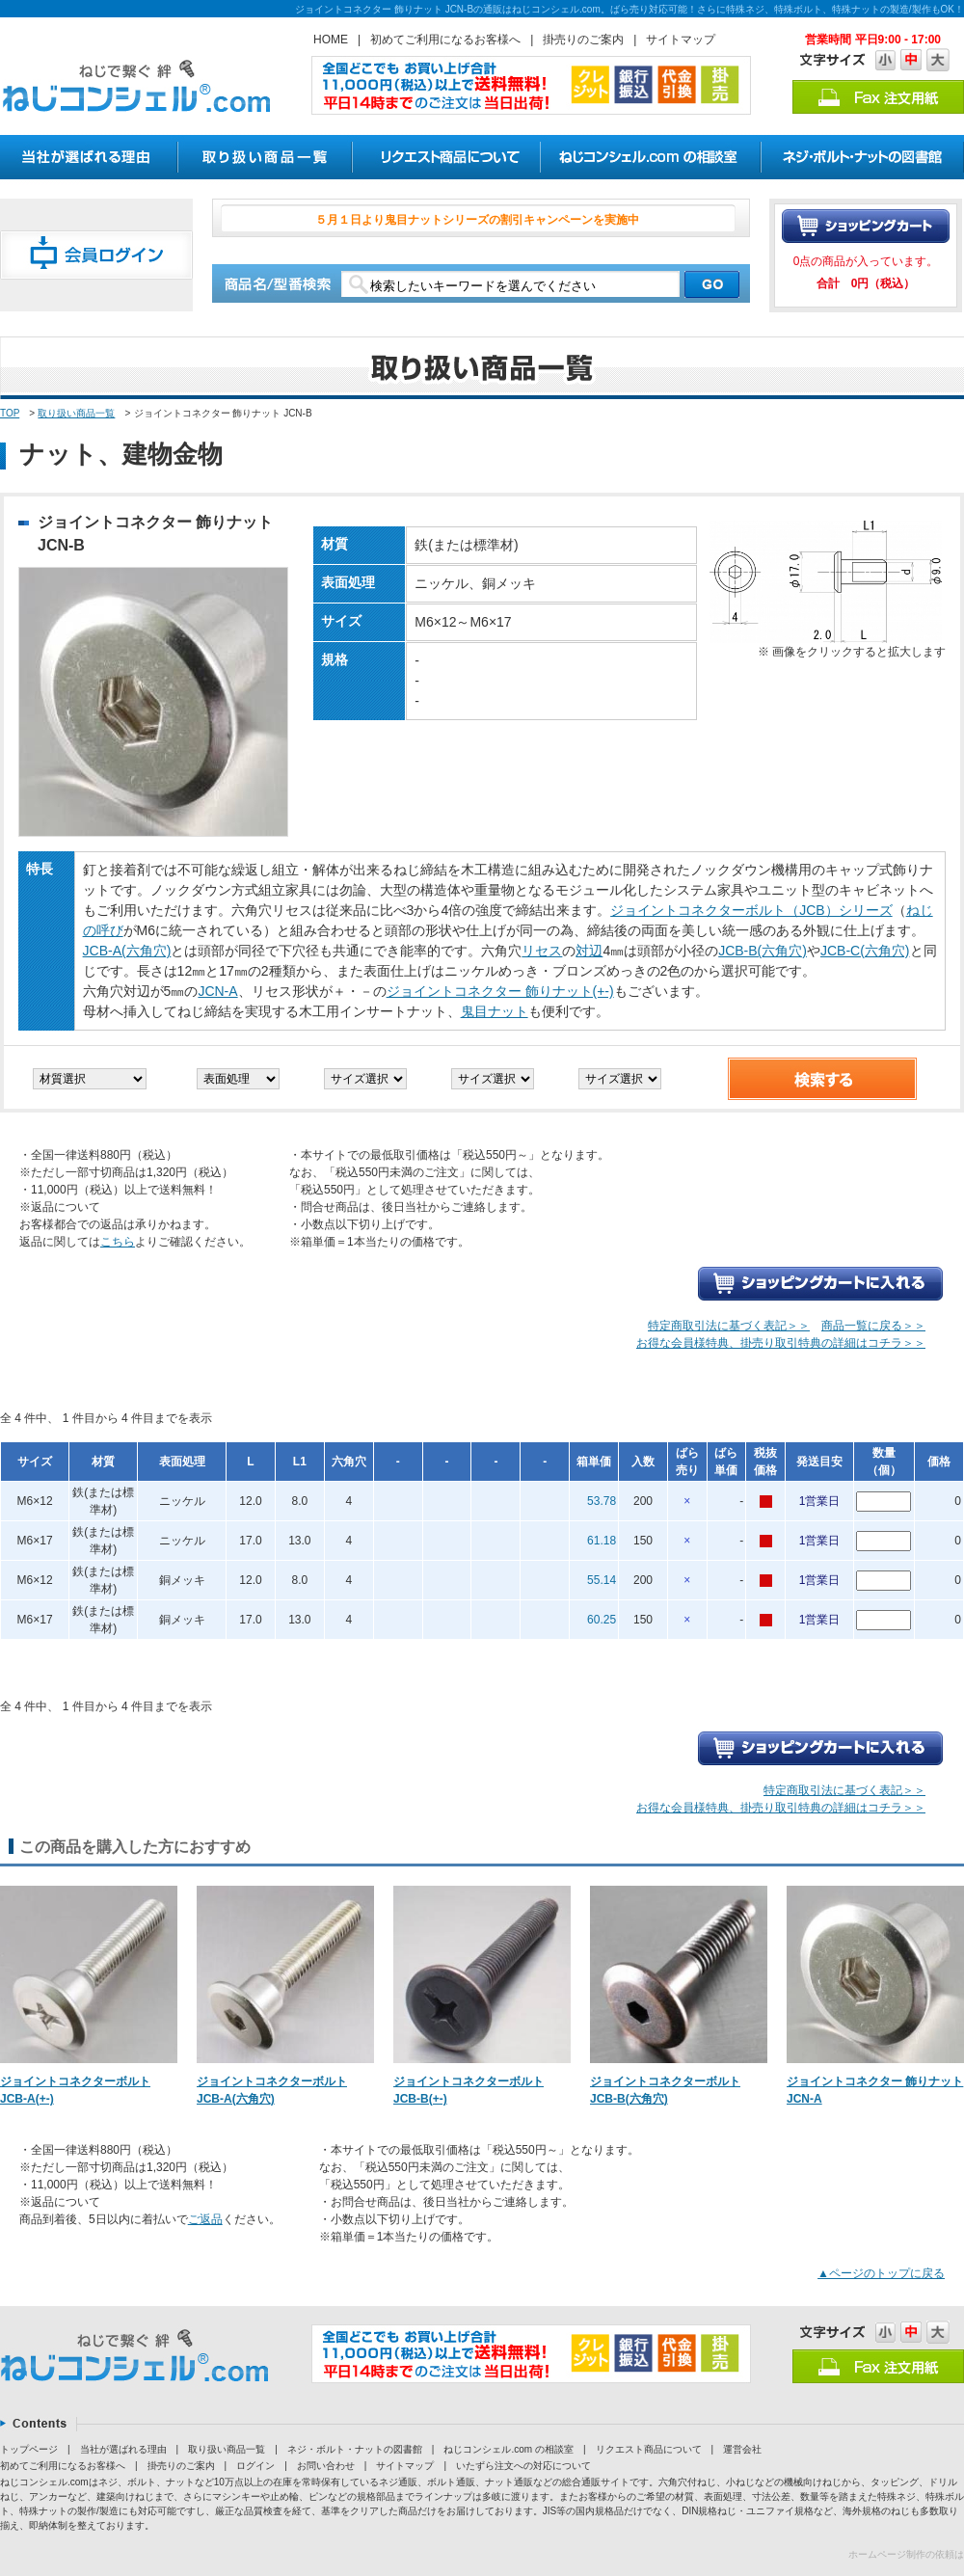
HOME (330, 39)
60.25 (601, 1619)
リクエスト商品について (649, 2449)
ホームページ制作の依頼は (906, 2554)
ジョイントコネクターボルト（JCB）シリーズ (751, 910)
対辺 (589, 950)
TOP (9, 413)
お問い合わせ (326, 2465)
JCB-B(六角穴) (762, 950)
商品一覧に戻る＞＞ (873, 1325)
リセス (542, 950)
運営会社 (742, 2449)
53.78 (601, 1501)
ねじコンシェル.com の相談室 (508, 2449)
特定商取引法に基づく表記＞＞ (729, 1325)
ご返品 (205, 2219)
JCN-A (217, 991)
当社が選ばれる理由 (123, 2449)
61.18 (601, 1540)
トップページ (29, 2449)
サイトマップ (680, 39)
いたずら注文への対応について (523, 2465)
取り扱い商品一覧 (76, 413)
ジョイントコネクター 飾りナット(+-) (500, 991)
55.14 (601, 1580)
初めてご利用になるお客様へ (445, 39)
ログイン (255, 2465)
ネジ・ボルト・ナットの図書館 (354, 2449)
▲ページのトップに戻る (881, 2273)
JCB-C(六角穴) (865, 950)
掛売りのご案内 (583, 39)
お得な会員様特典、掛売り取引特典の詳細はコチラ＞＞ (780, 1343)
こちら (117, 1241)
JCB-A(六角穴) (127, 950)
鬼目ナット (494, 1011)
